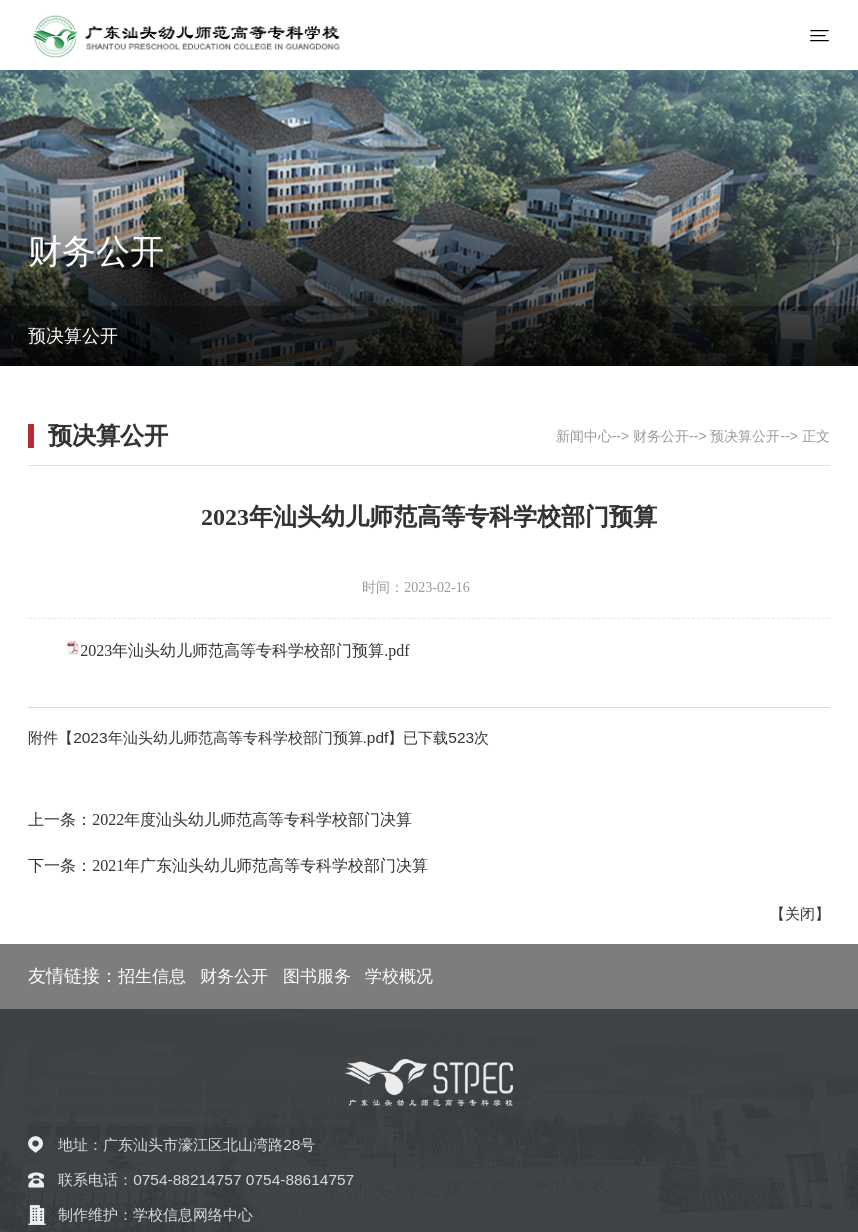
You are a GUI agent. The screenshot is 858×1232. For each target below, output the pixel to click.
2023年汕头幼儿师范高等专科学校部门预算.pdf (244, 650)
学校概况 (399, 976)
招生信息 (152, 976)
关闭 (800, 913)
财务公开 (661, 436)
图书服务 (317, 976)
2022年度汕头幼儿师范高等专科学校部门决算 (252, 819)
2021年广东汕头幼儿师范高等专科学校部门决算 (260, 865)
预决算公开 (73, 336)
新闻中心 (584, 436)
